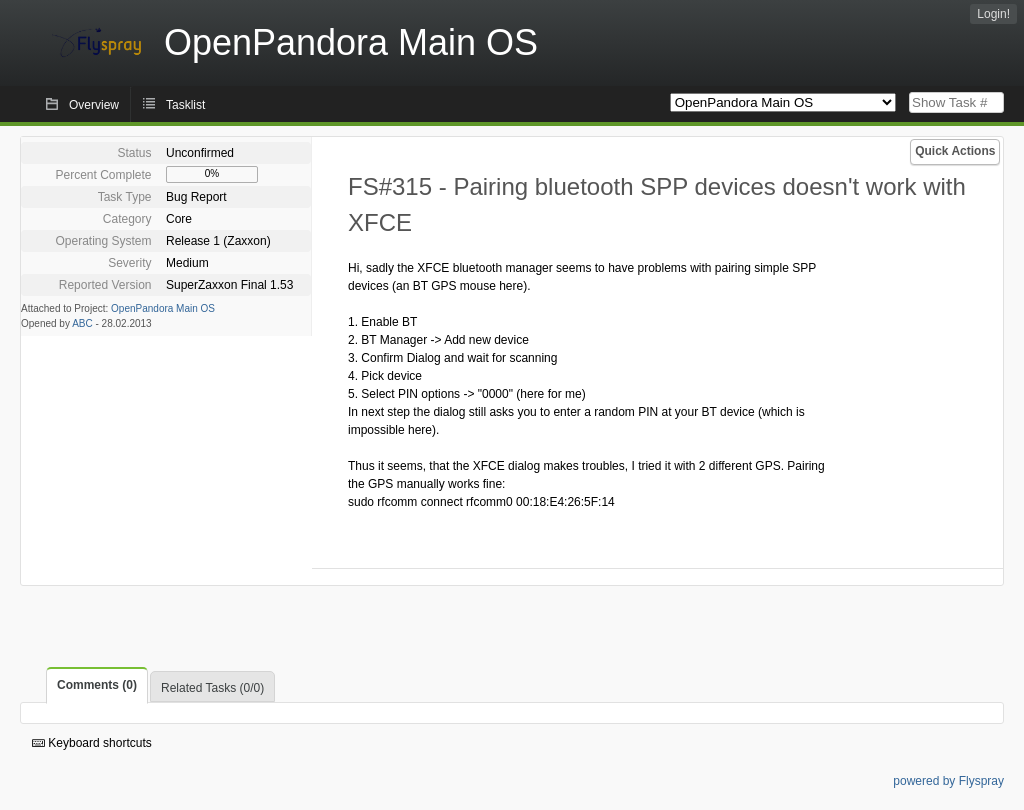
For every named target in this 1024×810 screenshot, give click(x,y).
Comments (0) (97, 685)
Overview (94, 105)
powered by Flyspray (948, 781)
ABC (82, 323)
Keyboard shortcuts (92, 743)
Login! (993, 14)
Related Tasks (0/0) (212, 688)
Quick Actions (955, 151)
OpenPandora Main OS (163, 308)
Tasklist (185, 105)
